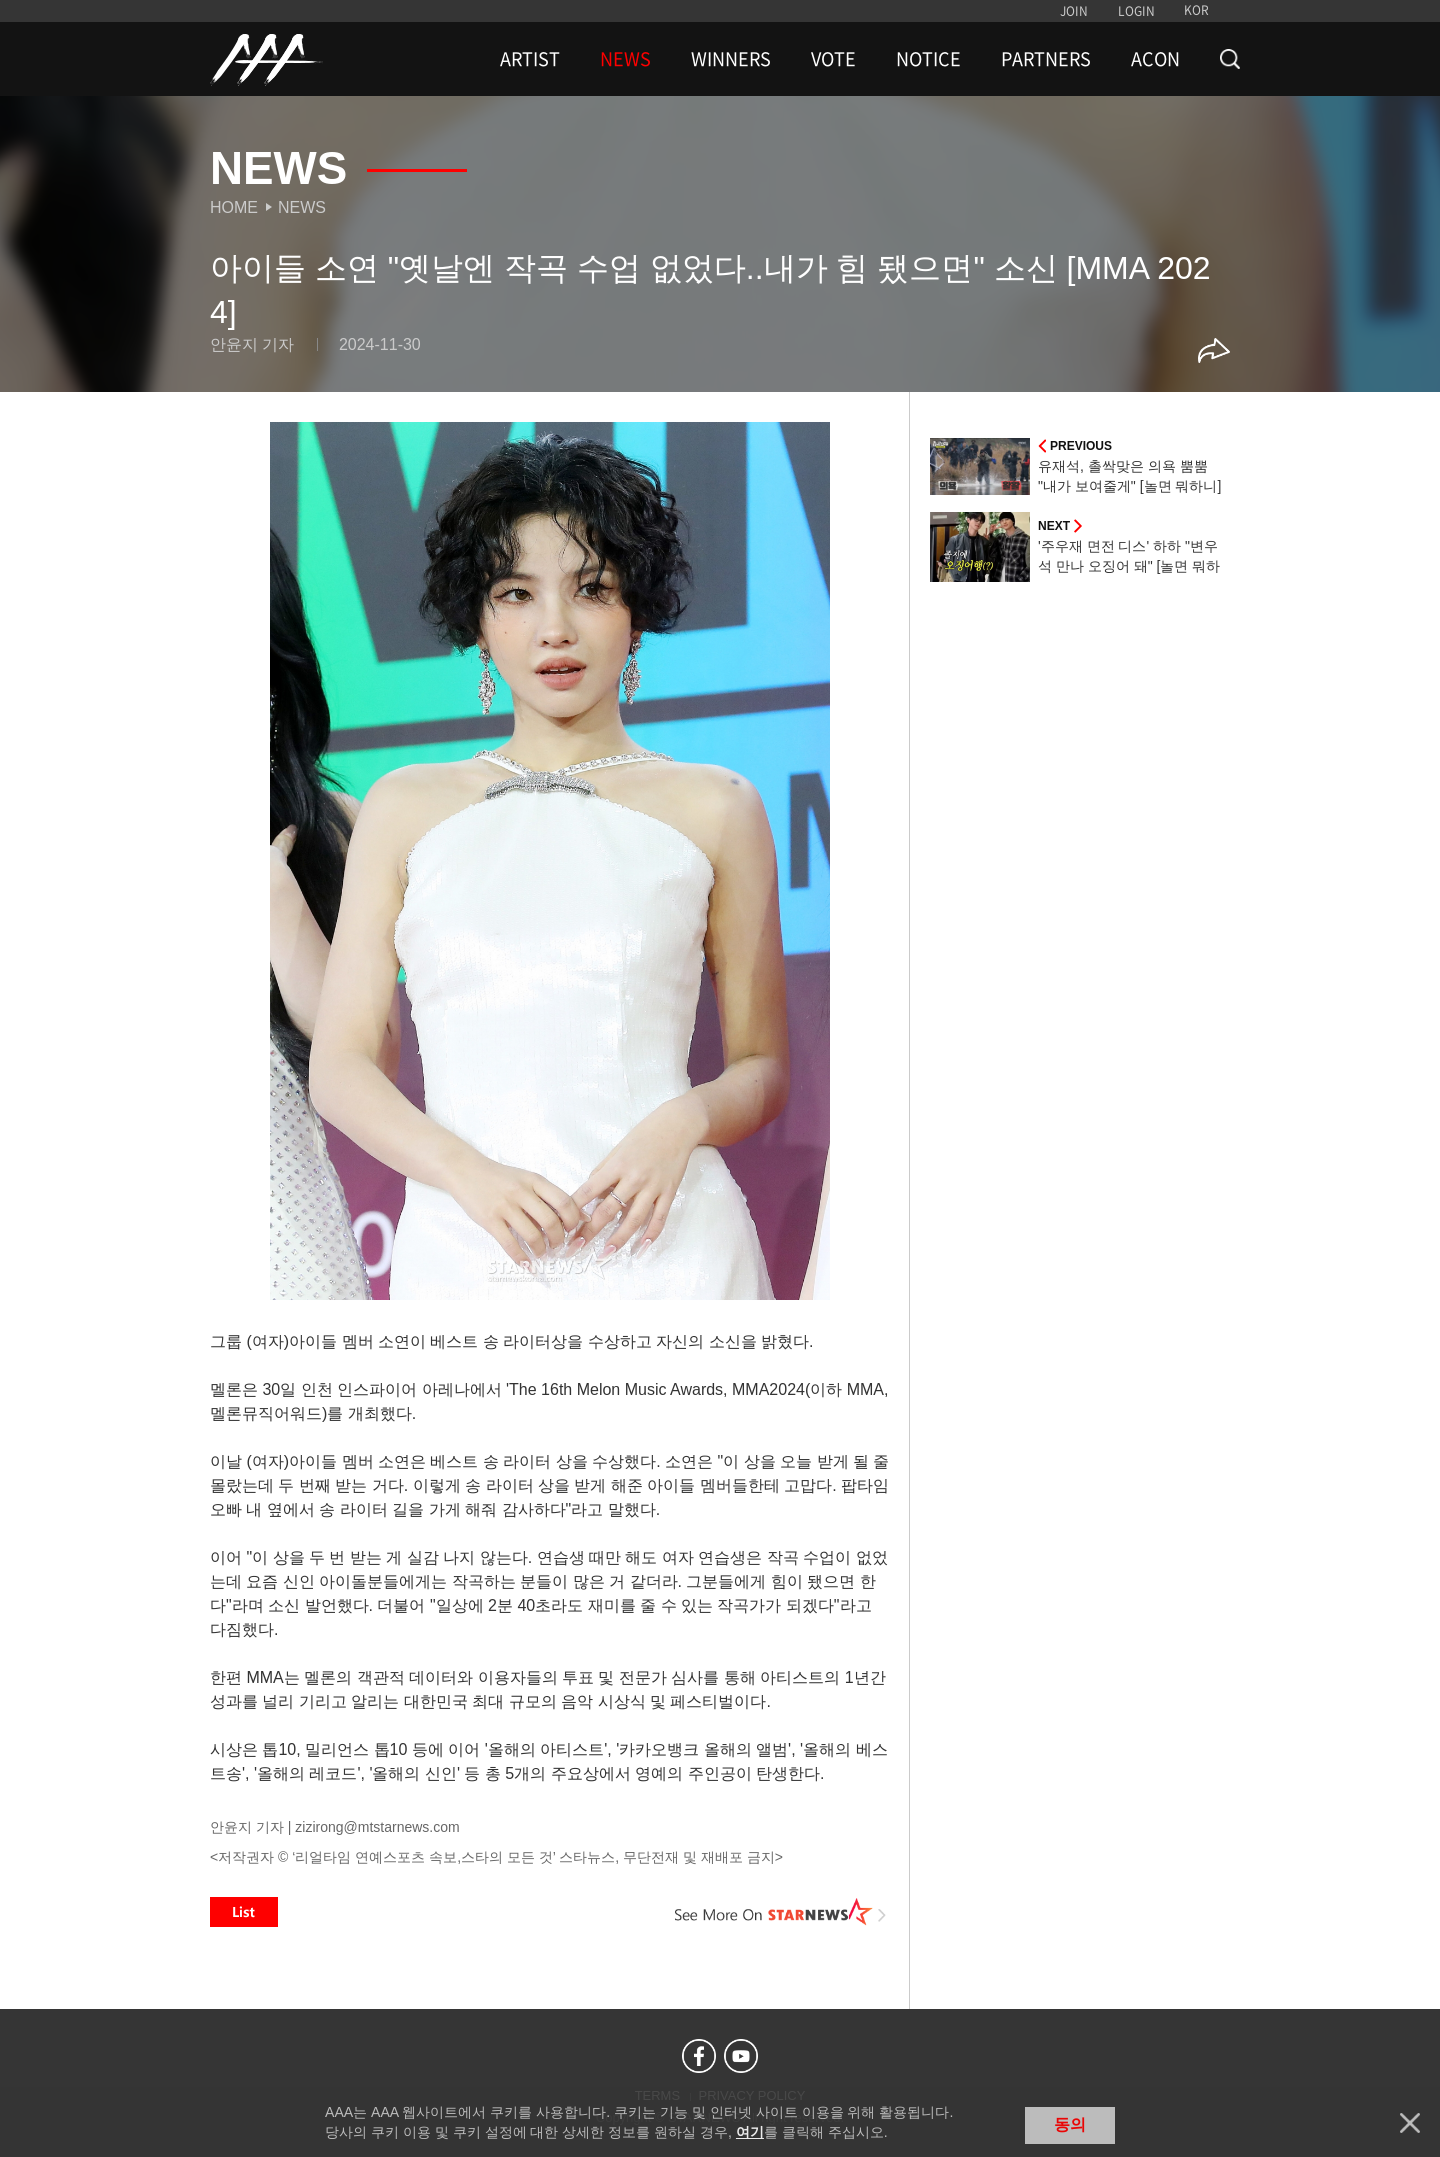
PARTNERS (1046, 59)
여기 (750, 2132)
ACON (1155, 59)
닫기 (1410, 2123)
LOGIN (1136, 11)
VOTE (833, 59)
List (244, 1912)
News (302, 207)
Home (234, 207)
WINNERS (731, 59)
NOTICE (928, 59)
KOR (1196, 10)
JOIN (1074, 11)
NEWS (625, 59)
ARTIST (530, 59)
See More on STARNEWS (781, 1912)
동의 (1070, 2124)
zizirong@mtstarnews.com (377, 1827)
